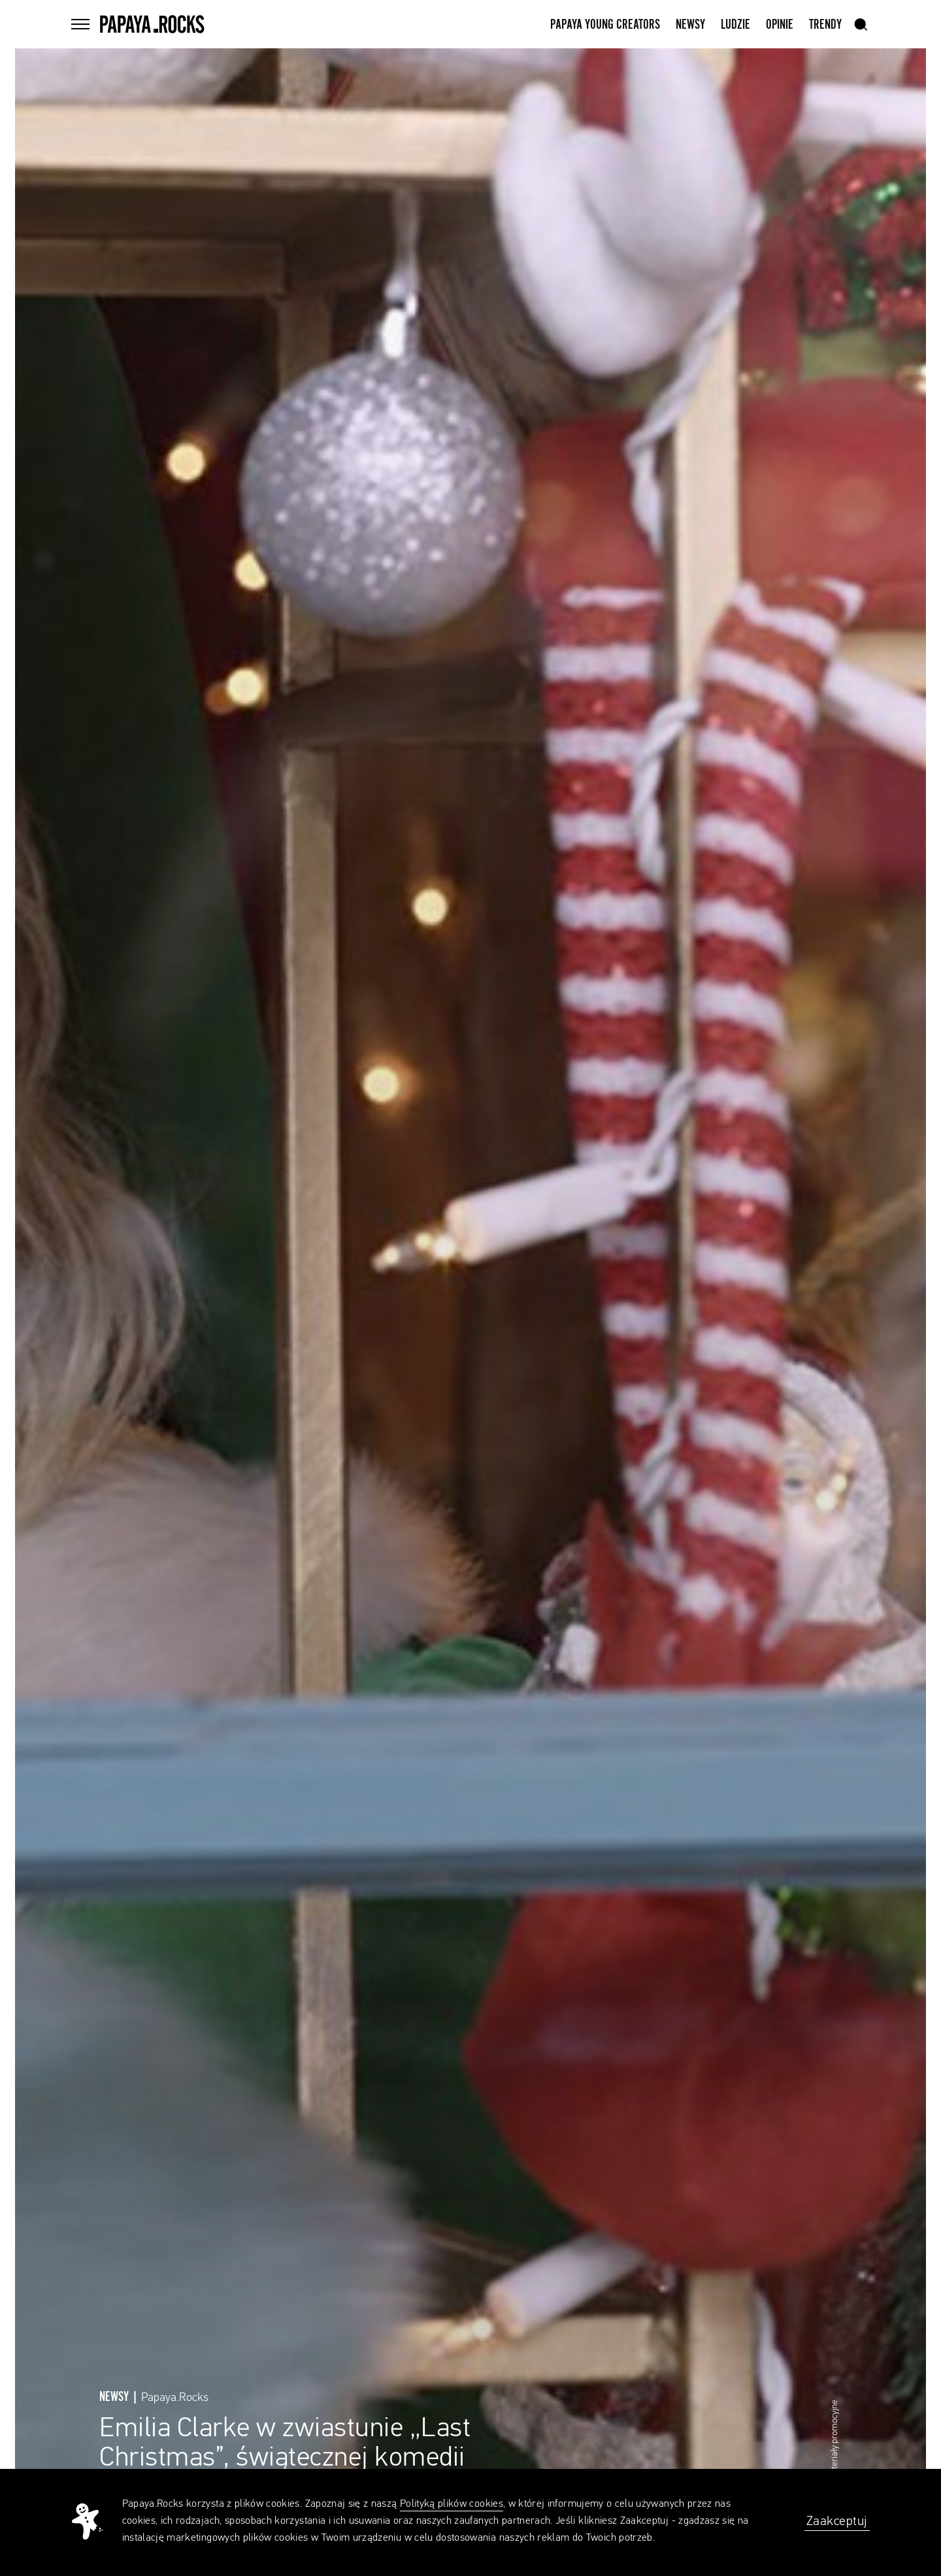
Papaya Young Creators (605, 25)
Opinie (779, 25)
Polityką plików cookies (451, 2504)
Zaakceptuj (837, 2521)
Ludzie (735, 25)
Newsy (690, 25)
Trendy (825, 25)
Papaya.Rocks (174, 2398)
